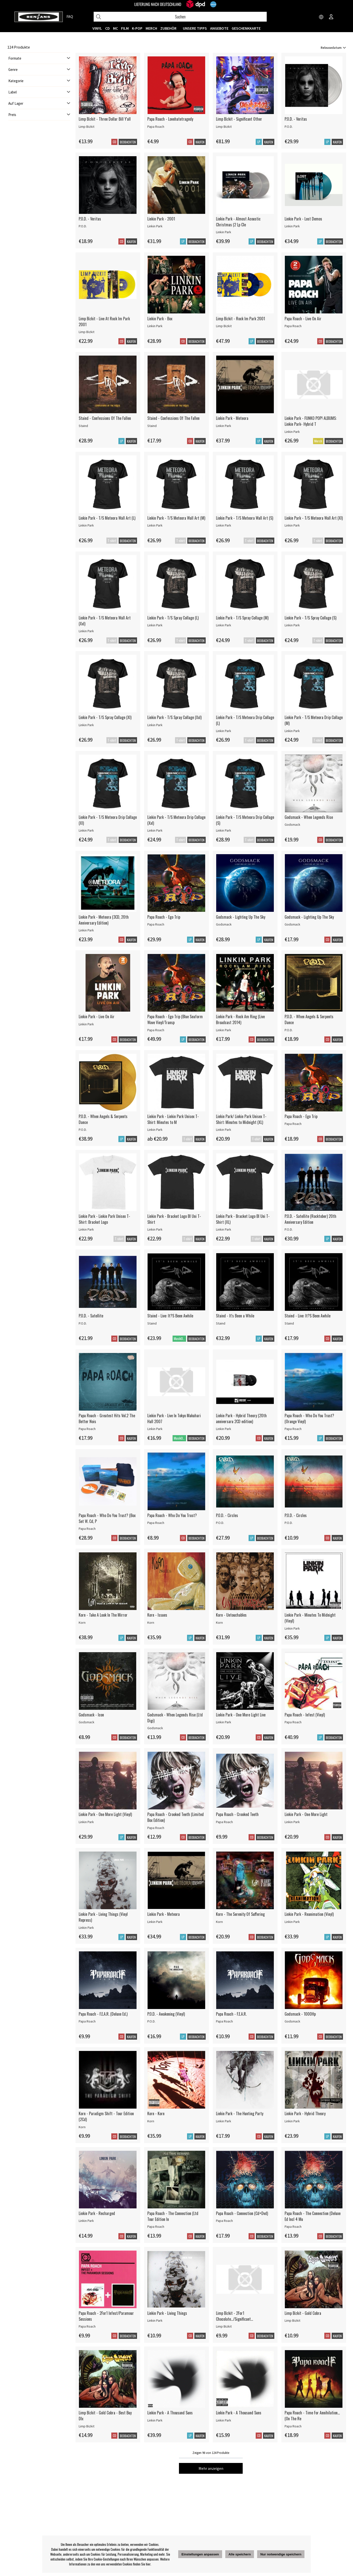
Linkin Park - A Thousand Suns (170, 2413)
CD (107, 28)
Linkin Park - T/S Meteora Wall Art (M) (176, 518)
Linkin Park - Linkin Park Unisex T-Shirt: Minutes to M (173, 1119)
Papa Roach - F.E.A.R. (231, 2014)
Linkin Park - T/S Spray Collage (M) (242, 618)
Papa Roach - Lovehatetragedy (170, 119)
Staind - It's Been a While (235, 1316)
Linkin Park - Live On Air (96, 1016)
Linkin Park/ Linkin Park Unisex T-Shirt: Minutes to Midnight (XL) (241, 1119)
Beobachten (128, 142)
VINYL (97, 28)
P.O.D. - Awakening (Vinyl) (166, 2014)
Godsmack (292, 824)
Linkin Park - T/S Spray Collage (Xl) (105, 717)
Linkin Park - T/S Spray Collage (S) (310, 618)
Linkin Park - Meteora (232, 418)
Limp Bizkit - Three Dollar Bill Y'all (105, 119)
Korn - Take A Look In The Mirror (103, 1615)
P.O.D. (289, 126)
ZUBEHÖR (168, 28)
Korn (82, 1622)
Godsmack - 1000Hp (300, 2014)
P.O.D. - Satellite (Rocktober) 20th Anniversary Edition (310, 1219)
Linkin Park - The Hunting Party (239, 2113)
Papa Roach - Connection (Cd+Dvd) (242, 2213)
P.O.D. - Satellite (91, 1316)
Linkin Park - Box (159, 319)
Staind (83, 426)
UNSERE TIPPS (195, 28)
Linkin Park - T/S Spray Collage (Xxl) (174, 717)
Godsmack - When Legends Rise (309, 817)
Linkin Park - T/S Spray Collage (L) (173, 618)
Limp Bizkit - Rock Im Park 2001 (240, 319)
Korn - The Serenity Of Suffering (240, 1914)
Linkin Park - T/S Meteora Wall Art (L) (107, 518)
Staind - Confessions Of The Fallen (105, 418)
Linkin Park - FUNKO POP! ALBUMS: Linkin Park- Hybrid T (311, 421)
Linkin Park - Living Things (167, 2313)
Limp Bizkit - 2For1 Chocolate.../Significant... (234, 2316)
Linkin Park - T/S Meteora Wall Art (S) (244, 518)
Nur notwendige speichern (280, 2554)
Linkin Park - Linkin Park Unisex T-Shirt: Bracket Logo (104, 1219)
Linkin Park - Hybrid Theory (305, 2113)
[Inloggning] (331, 17)
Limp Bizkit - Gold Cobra (303, 2313)
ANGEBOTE (219, 28)
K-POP (137, 28)
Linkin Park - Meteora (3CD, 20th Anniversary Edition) (104, 920)
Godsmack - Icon (91, 1715)
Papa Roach (155, 126)
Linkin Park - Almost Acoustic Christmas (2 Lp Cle (238, 222)
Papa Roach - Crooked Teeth (237, 1814)
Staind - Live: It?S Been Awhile (170, 1316)
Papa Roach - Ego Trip (163, 917)
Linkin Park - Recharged (97, 2213)
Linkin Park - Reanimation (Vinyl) (309, 1914)
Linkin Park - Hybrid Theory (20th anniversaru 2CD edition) (241, 1418)
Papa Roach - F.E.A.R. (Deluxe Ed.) (103, 2014)
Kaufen (200, 1139)
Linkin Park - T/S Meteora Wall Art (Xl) (314, 518)
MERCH (151, 28)
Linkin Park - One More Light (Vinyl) (105, 1814)
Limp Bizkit (86, 126)
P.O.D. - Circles (227, 1515)
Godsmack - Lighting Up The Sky (240, 917)
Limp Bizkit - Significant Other (239, 119)
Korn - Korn (155, 2113)
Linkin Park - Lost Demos (303, 219)
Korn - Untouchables (231, 1615)
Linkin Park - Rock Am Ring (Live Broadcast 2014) (240, 1019)
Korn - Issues (157, 1615)
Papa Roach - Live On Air (303, 319)
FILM (125, 28)
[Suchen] (180, 17)
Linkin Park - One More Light (306, 1814)
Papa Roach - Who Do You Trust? (172, 1515)
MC (115, 28)
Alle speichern (239, 2554)
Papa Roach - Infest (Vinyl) (305, 1715)
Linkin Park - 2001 (161, 219)
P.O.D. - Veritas (296, 119)
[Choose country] (321, 17)
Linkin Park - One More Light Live (240, 1715)
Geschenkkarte (246, 28)
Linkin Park (155, 226)
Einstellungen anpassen (200, 2554)
